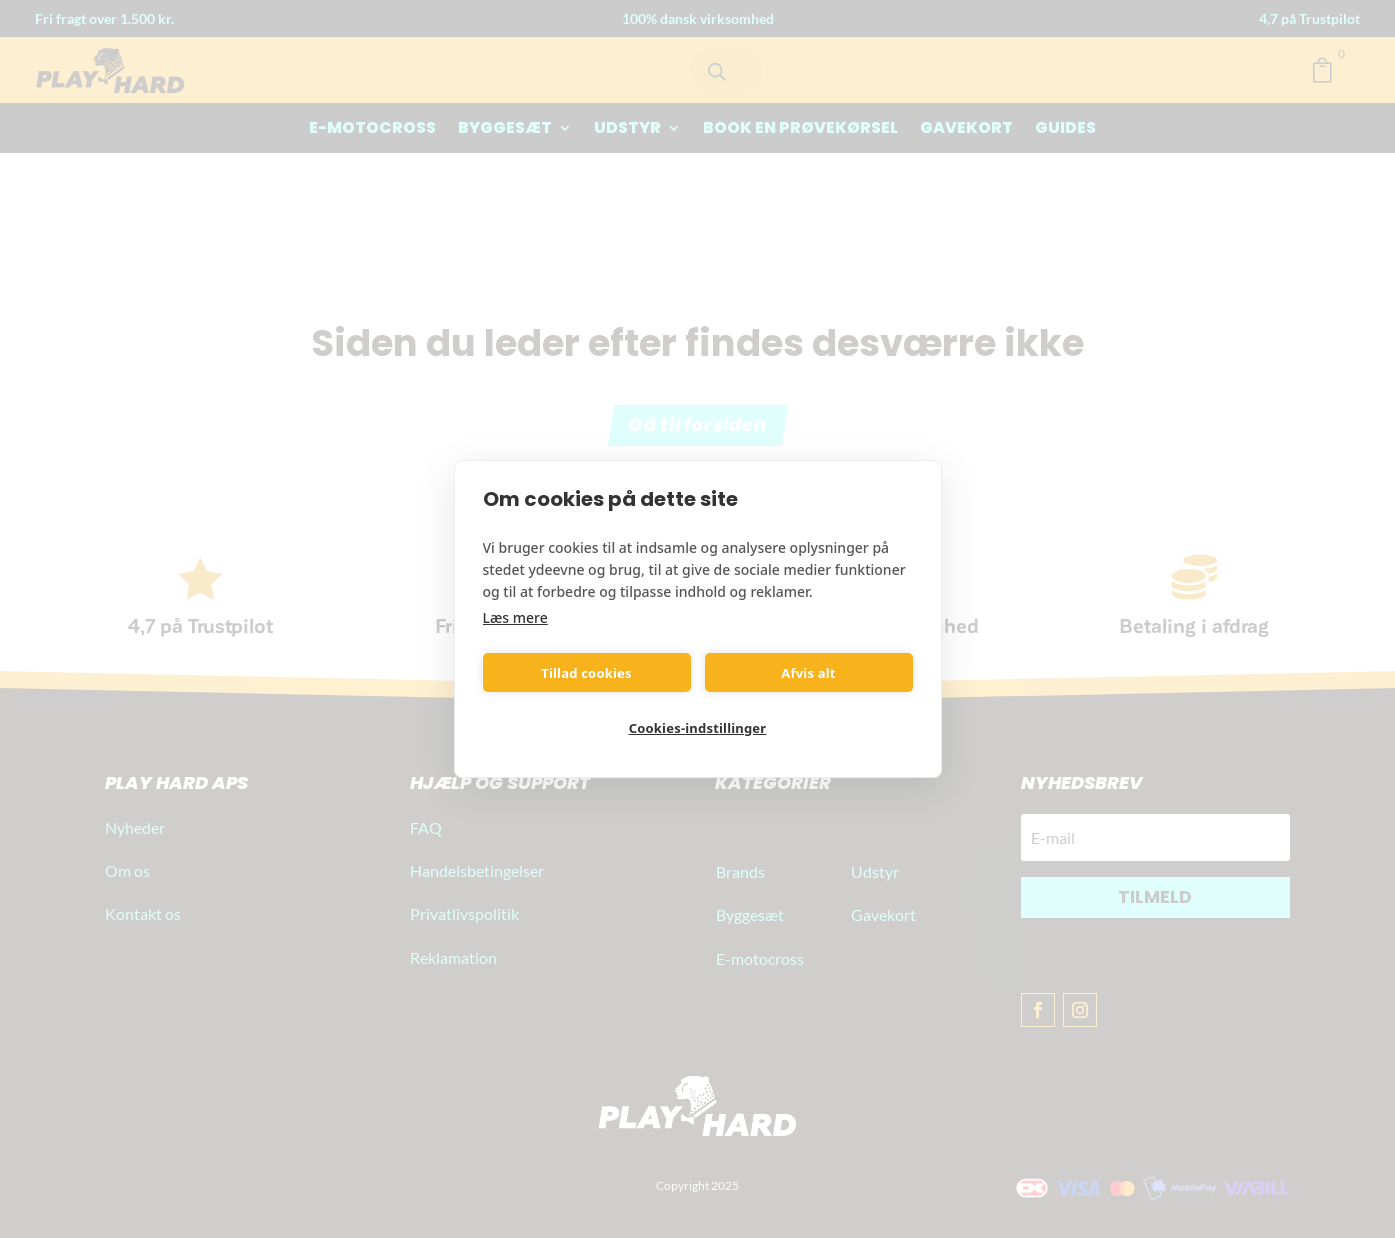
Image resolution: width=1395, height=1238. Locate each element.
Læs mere (515, 617)
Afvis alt (808, 673)
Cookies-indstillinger (698, 728)
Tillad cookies (586, 673)
